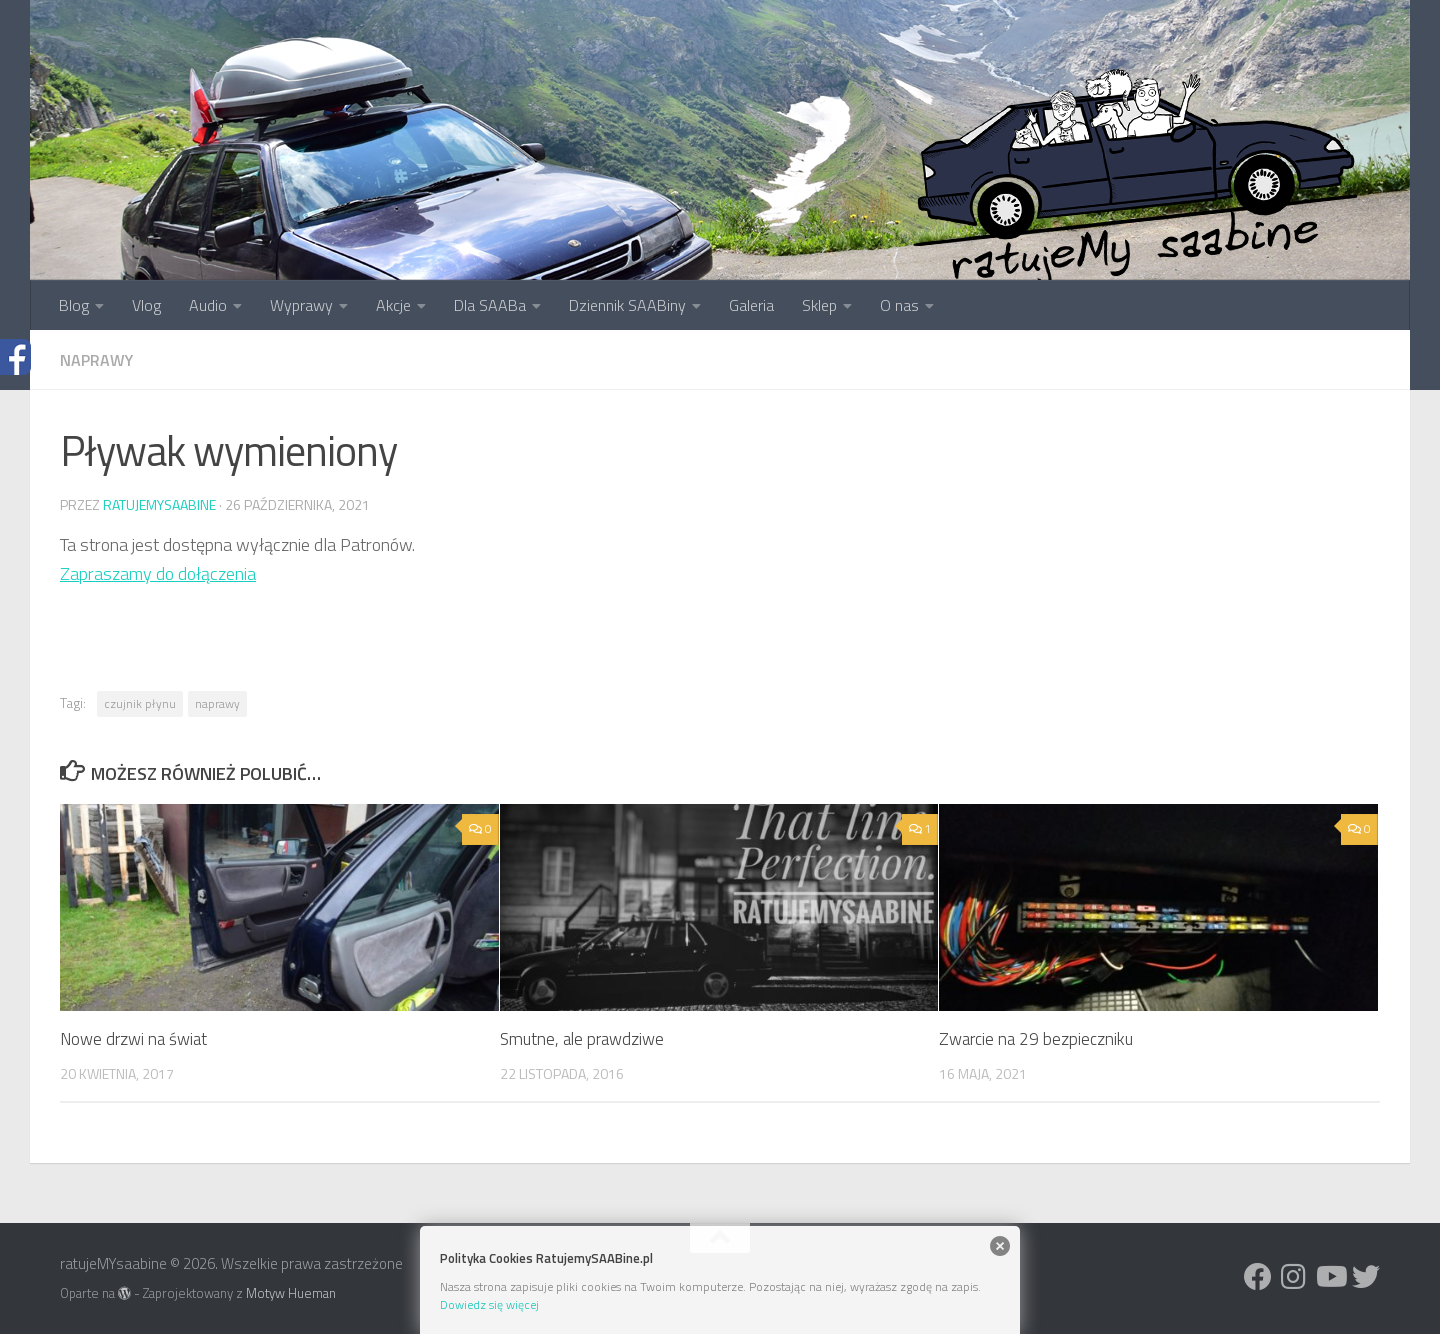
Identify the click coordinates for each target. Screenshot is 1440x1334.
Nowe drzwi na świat (133, 1039)
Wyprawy (301, 305)
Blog (74, 305)
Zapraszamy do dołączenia (158, 573)
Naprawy (96, 360)
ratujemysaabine (159, 504)
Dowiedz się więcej (489, 1304)
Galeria (751, 305)
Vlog (146, 305)
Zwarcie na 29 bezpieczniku (1036, 1039)
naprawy (217, 703)
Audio (208, 305)
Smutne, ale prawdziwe (582, 1039)
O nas (899, 305)
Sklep (819, 305)
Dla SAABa (490, 305)
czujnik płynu (140, 703)
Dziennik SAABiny (627, 305)
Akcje (393, 305)
